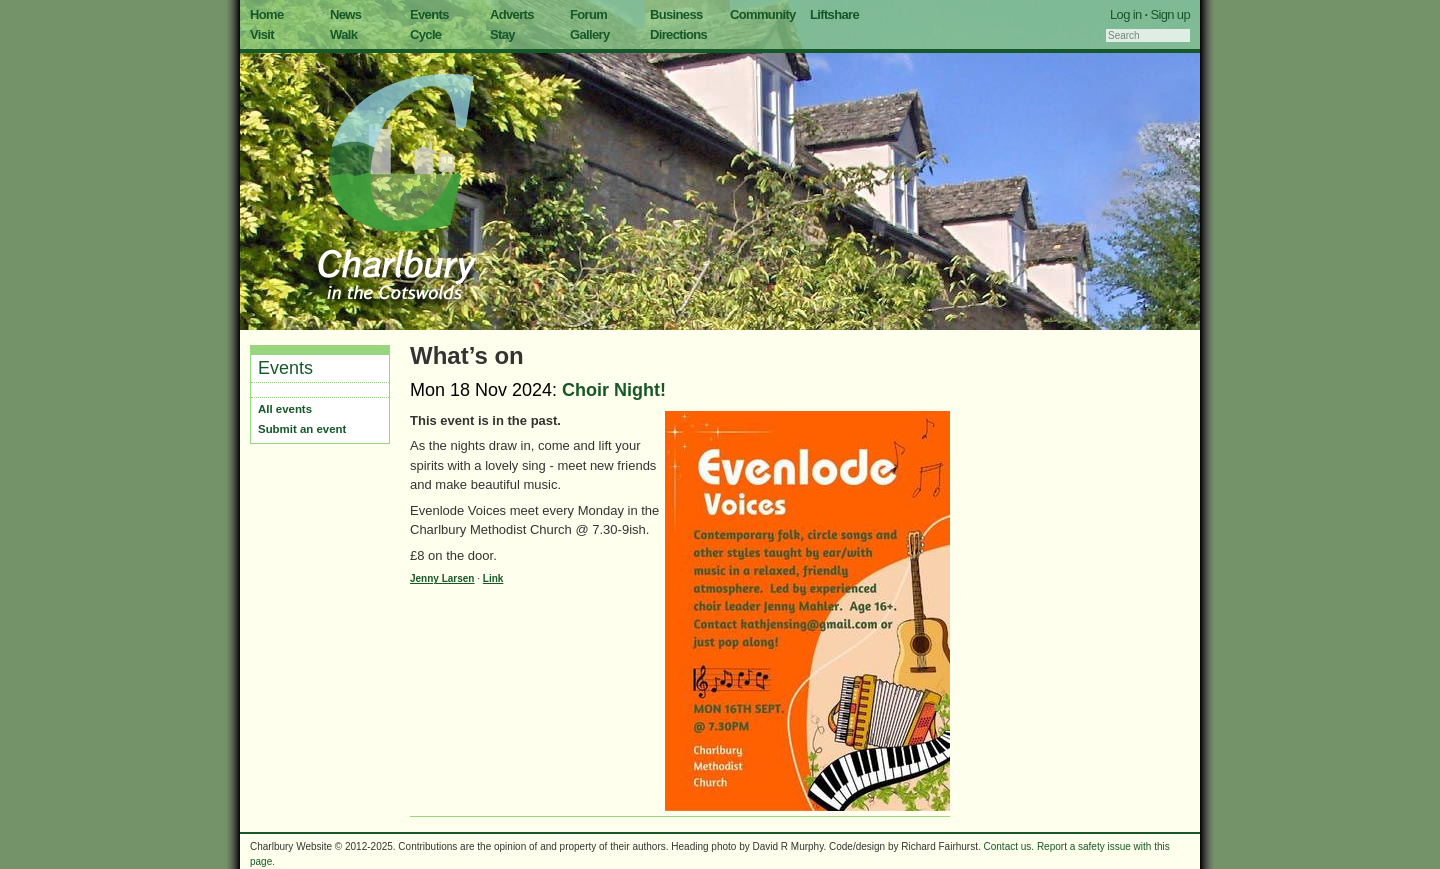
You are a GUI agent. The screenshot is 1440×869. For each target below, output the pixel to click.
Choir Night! (614, 390)
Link (493, 578)
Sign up (1170, 14)
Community (763, 14)
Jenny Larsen (442, 578)
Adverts (512, 14)
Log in (1126, 14)
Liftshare (834, 14)
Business (676, 14)
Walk (343, 34)
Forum (588, 14)
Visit (262, 34)
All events (285, 409)
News (345, 14)
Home (267, 14)
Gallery (590, 34)
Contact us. (1009, 846)
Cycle (425, 34)
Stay (502, 34)
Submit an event (302, 429)
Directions (678, 34)
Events (429, 14)
